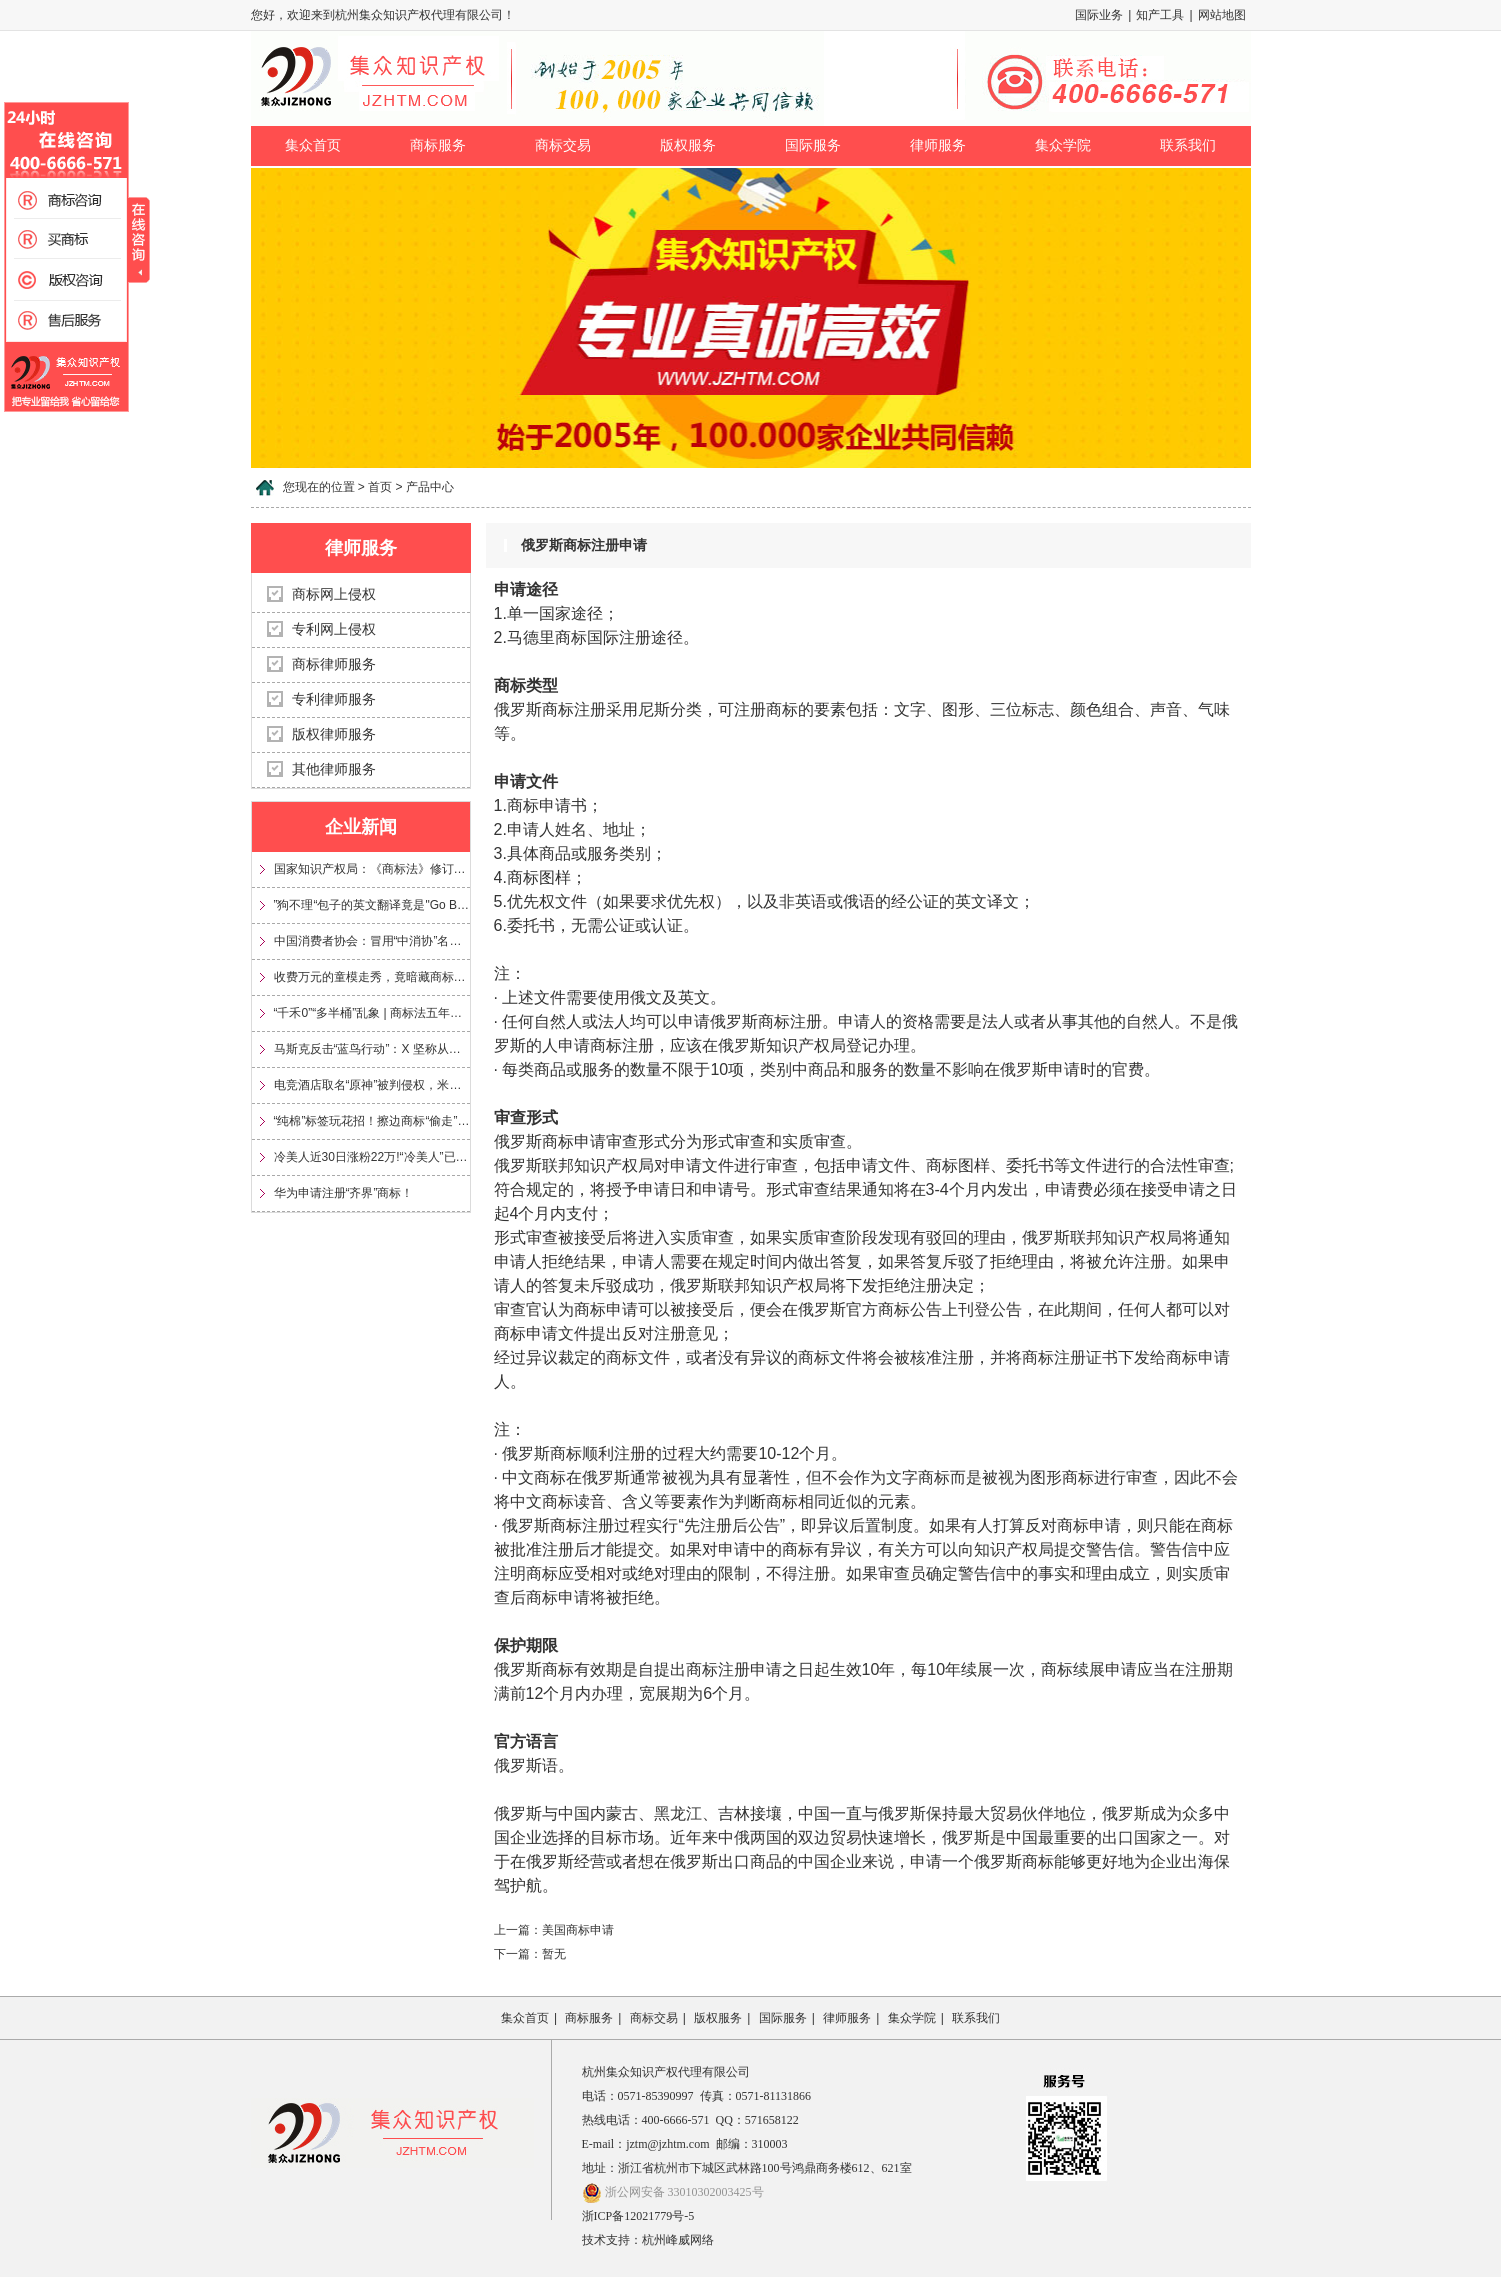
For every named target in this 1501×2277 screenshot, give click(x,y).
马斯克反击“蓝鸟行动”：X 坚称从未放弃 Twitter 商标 (372, 1049)
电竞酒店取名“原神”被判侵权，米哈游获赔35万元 (372, 1085)
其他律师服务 (334, 769)
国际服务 (813, 145)
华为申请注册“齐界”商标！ (344, 1193)
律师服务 (938, 145)
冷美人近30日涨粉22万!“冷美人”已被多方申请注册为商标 (372, 1157)
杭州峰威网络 (678, 2240)
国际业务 (1099, 15)
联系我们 (1188, 145)
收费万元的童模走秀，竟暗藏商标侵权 (372, 977)
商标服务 (438, 145)
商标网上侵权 (334, 594)
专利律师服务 (334, 699)
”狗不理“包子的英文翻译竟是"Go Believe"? (372, 905)
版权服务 (688, 145)
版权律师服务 (334, 734)
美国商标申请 (578, 1930)
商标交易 (563, 145)
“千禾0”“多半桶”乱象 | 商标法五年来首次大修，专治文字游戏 (372, 1013)
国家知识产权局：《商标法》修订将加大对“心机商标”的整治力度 (372, 869)
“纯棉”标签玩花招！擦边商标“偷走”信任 (372, 1121)
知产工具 (1160, 15)
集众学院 (1063, 145)
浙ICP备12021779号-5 (638, 2216)
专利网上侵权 (334, 629)
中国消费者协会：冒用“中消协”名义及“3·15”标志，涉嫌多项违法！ (372, 941)
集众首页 (313, 145)
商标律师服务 (334, 664)
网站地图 (1222, 15)
